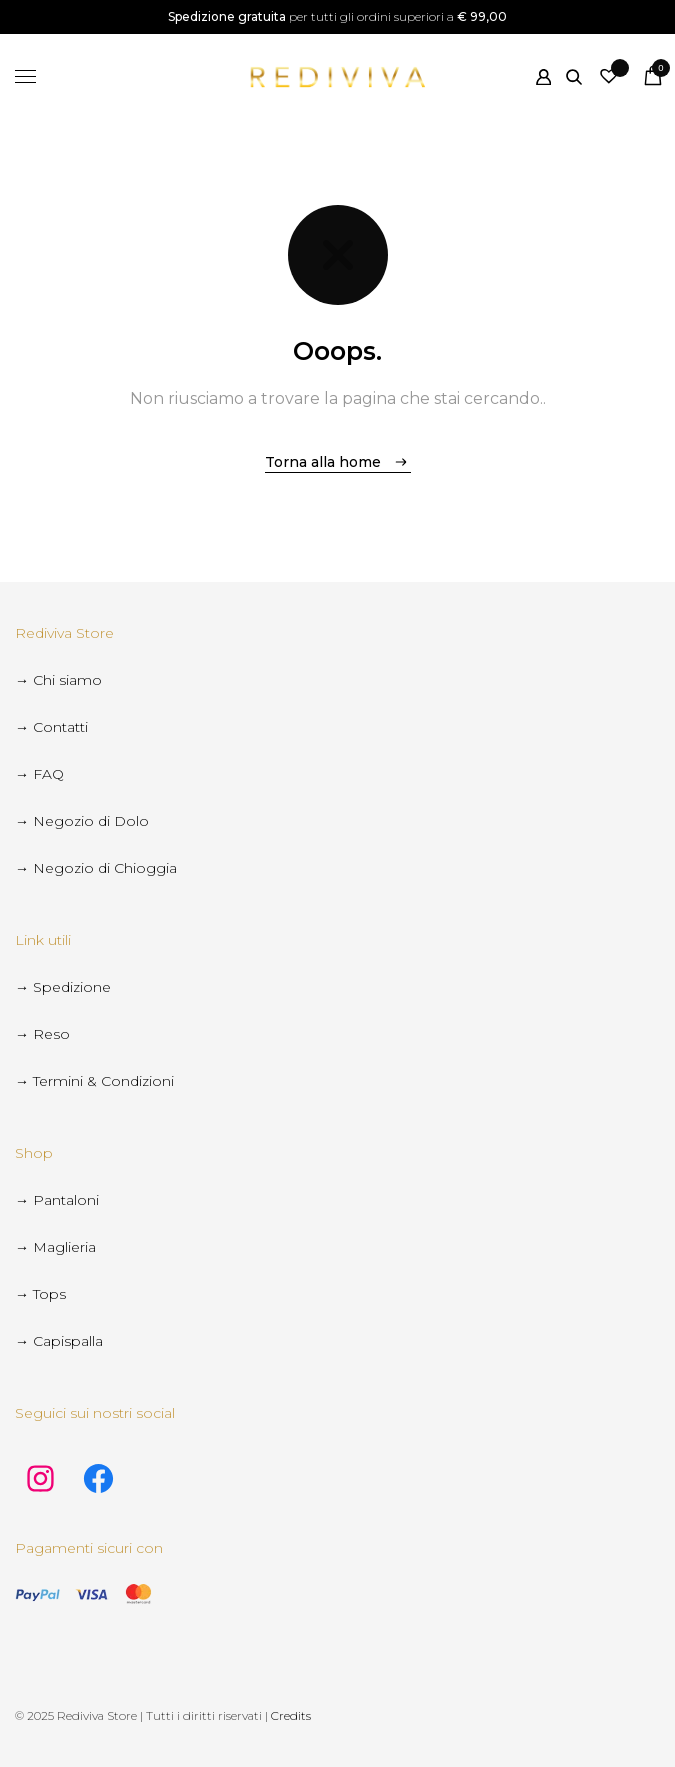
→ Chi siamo (58, 680)
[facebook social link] (98, 1480)
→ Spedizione (63, 987)
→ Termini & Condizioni (94, 1081)
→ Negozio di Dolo (82, 821)
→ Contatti (51, 727)
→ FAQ (39, 774)
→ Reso (42, 1034)
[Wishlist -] (609, 76)
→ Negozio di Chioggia (96, 868)
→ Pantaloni (57, 1200)
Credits (291, 1715)
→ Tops (40, 1294)
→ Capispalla (59, 1341)
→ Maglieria (55, 1247)
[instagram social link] (40, 1480)
